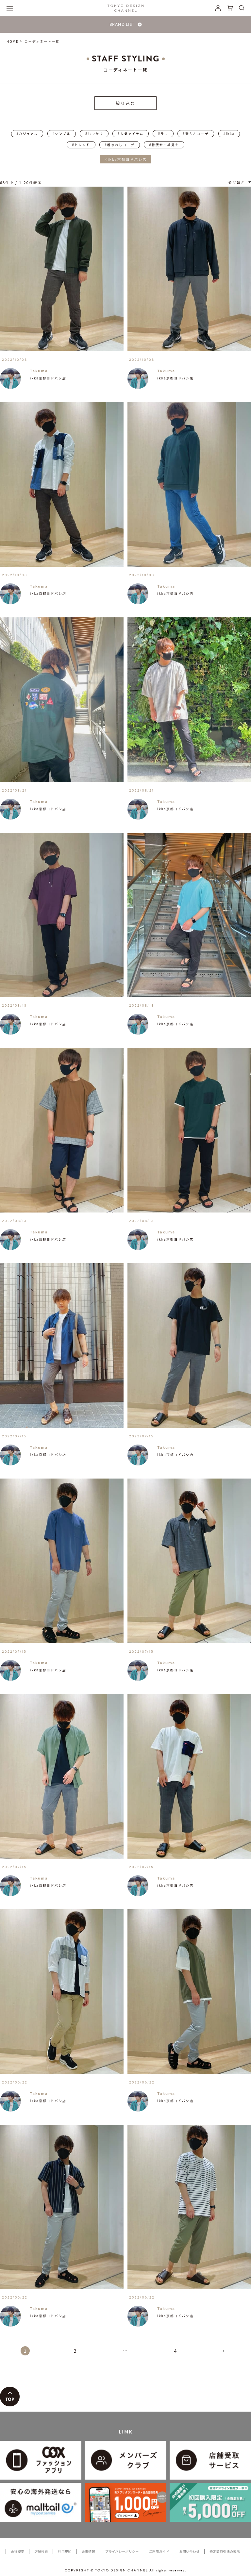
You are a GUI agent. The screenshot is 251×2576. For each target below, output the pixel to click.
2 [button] (75, 2351)
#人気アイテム (130, 133)
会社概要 (17, 2551)
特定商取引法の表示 (224, 2551)
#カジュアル (27, 133)
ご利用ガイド (159, 2551)
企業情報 (88, 2551)
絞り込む (125, 103)
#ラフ (163, 133)
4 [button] (175, 2351)
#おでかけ (94, 133)
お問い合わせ (189, 2551)
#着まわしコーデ (120, 144)
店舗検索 (41, 2551)
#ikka (229, 133)
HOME (13, 41)
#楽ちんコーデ (196, 133)
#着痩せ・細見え (164, 144)
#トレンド (81, 144)
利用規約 (64, 2551)
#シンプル (62, 133)
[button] (225, 2353)
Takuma (39, 370)
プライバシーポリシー (122, 2551)
